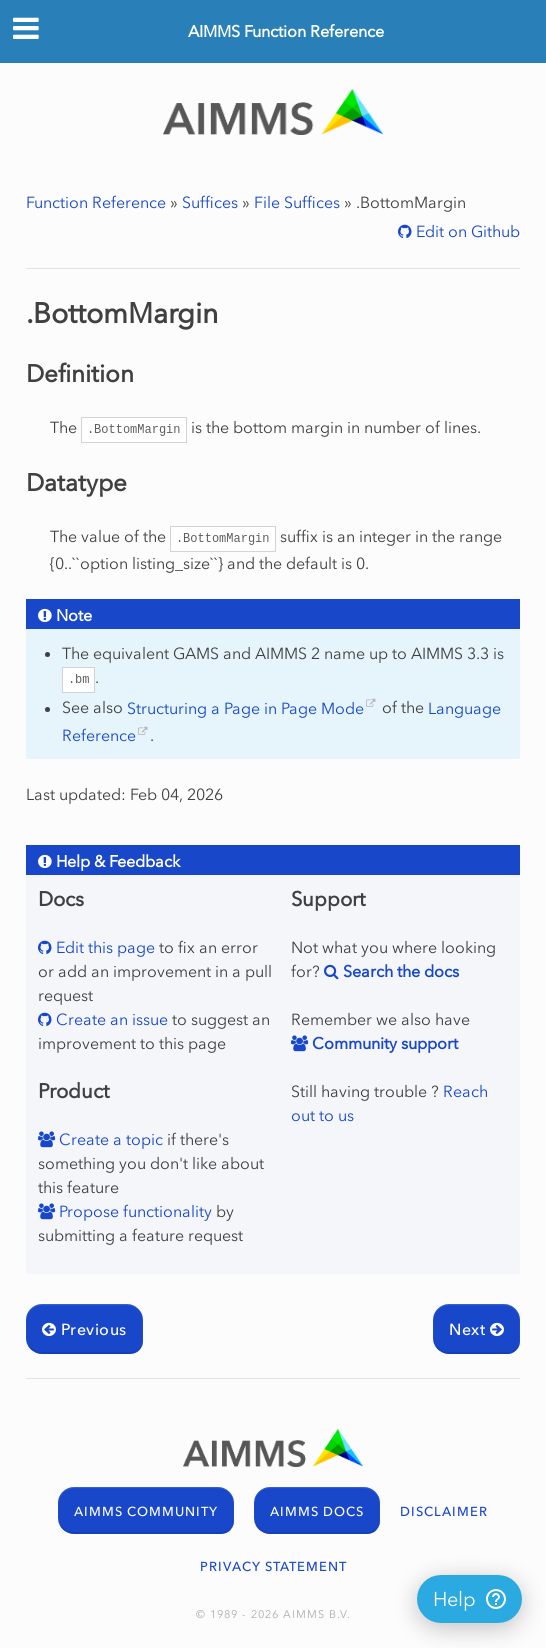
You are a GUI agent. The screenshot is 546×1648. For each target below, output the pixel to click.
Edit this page (103, 947)
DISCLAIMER (444, 1511)
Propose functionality (133, 1211)
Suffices (210, 202)
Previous (84, 1329)
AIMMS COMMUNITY (146, 1511)
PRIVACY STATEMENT (273, 1566)
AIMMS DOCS (317, 1511)
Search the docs (399, 971)
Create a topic (109, 1139)
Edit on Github (466, 231)
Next (476, 1329)
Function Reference (96, 202)
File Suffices (297, 202)
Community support (383, 1043)
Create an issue (110, 1019)
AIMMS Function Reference (286, 31)
